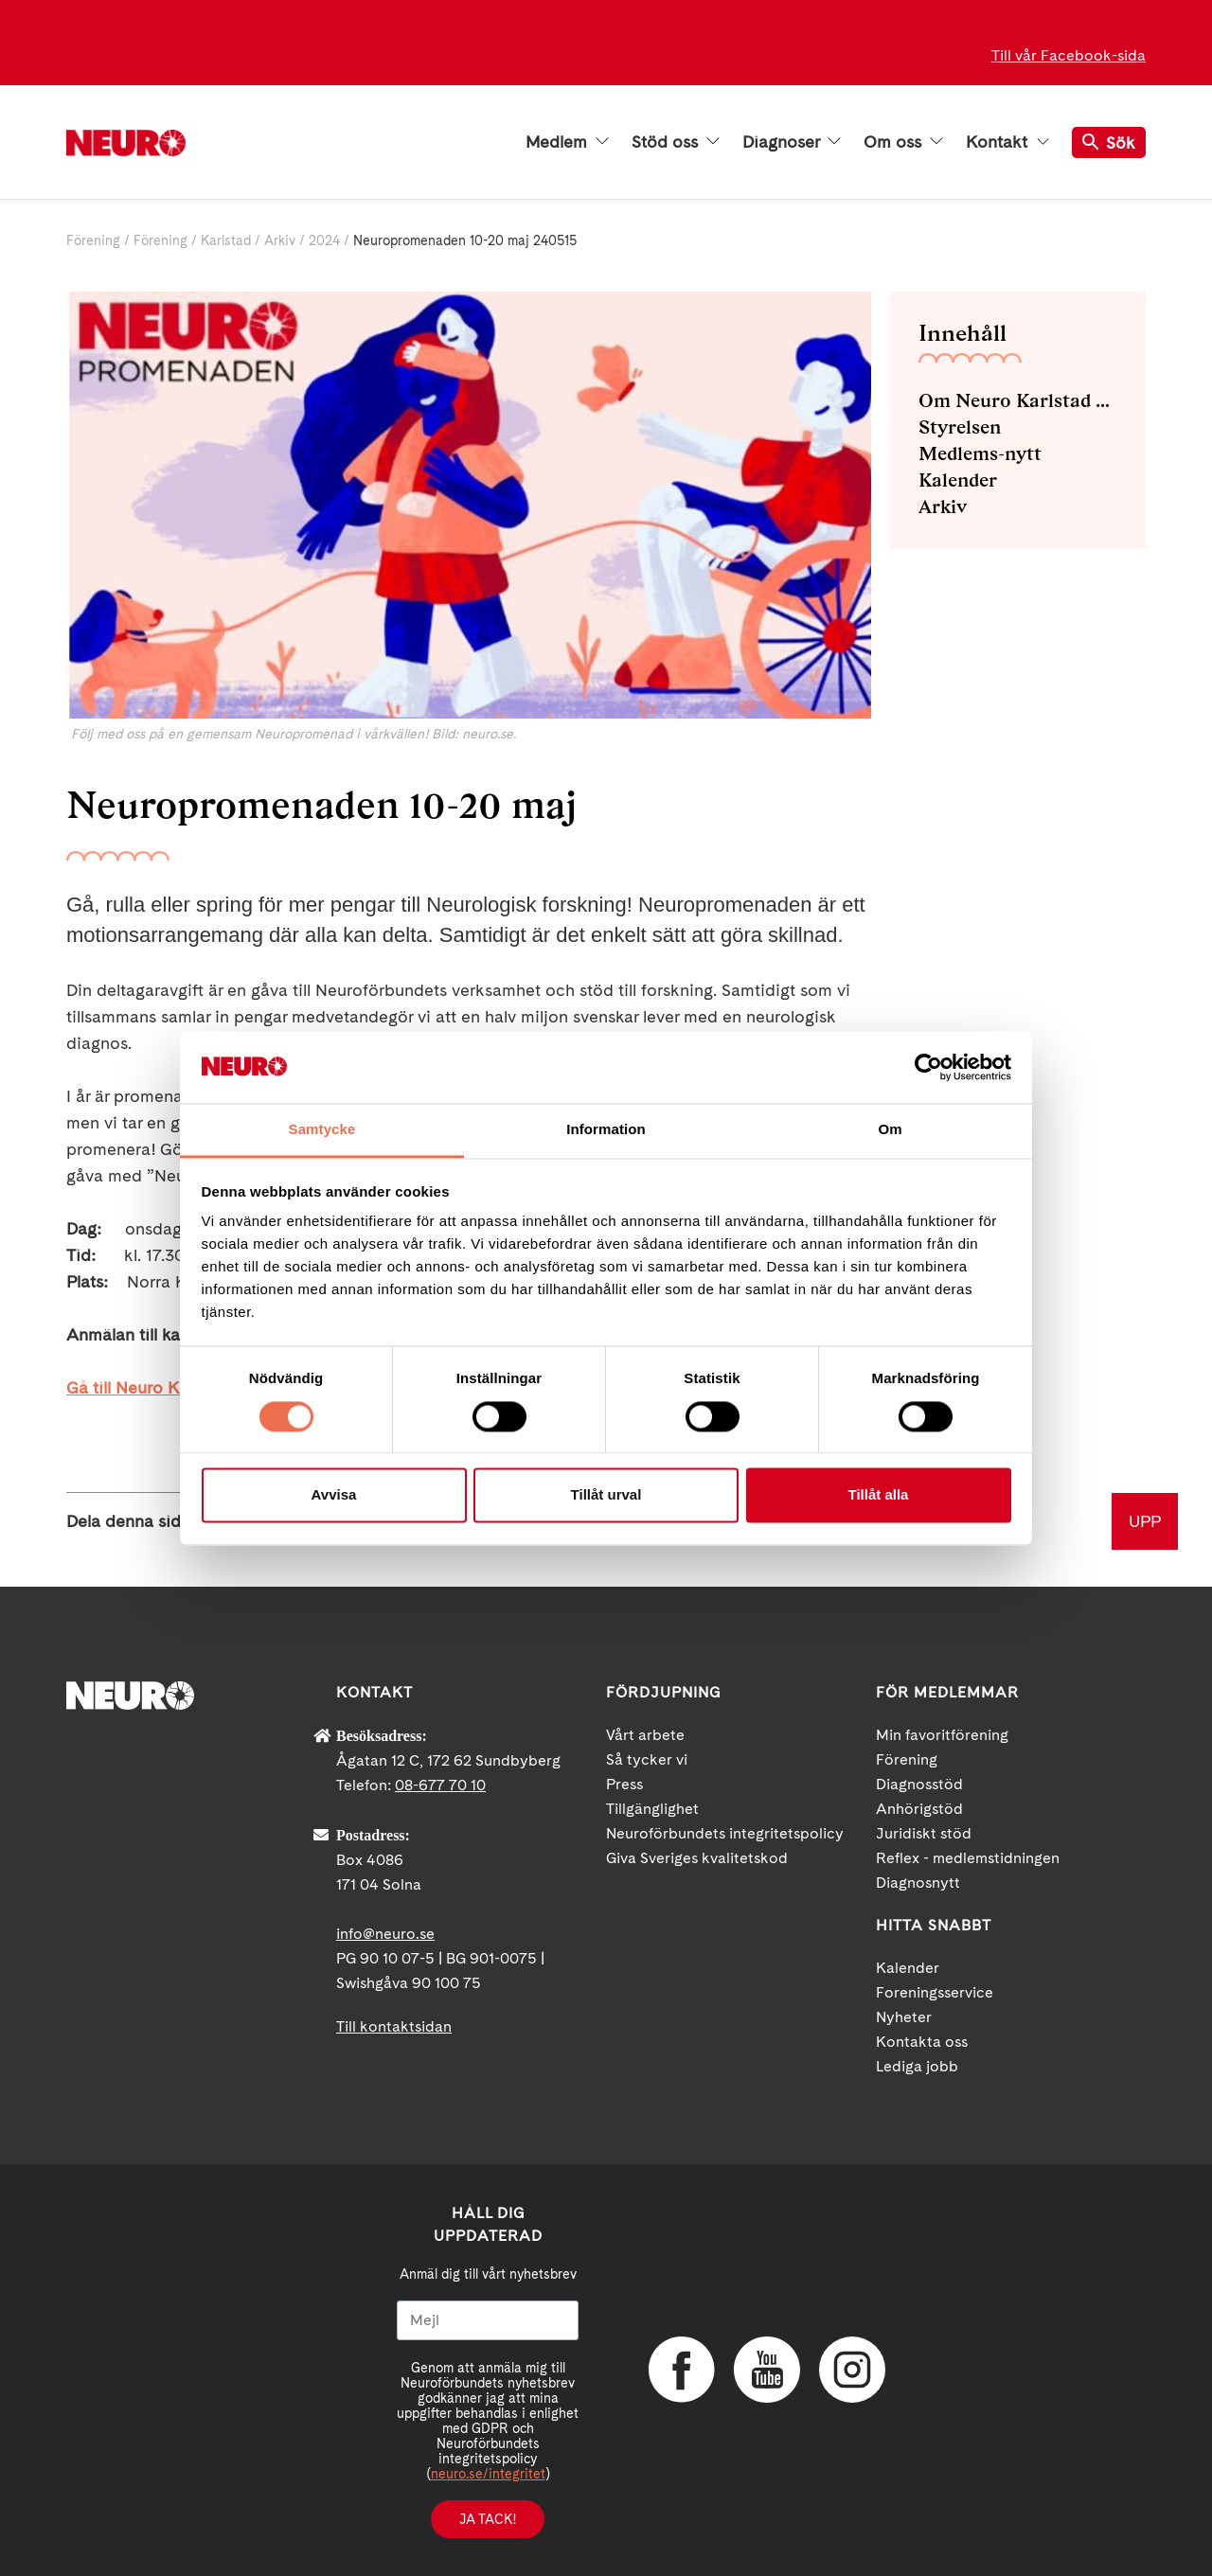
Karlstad (226, 240)
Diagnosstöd (919, 1784)
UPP (1145, 1521)
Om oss (903, 142)
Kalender (957, 480)
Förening (93, 240)
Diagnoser (791, 142)
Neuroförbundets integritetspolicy (725, 1833)
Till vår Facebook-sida (1068, 55)
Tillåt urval (606, 1495)
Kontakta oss (922, 2042)
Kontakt (1007, 142)
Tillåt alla (878, 1495)
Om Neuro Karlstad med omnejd (1017, 400)
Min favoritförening (942, 1735)
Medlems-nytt (980, 453)
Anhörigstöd (919, 1809)
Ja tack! (487, 2519)
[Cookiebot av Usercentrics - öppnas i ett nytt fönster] (928, 1067)
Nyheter (904, 2017)
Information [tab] (606, 1130)
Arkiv (279, 240)
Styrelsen (959, 427)
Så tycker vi (646, 1759)
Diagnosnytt (918, 1883)
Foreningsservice (934, 1992)
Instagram (852, 2369)
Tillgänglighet (652, 1809)
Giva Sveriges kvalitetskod (697, 1858)
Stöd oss (676, 142)
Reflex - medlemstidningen (968, 1858)
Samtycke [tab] (322, 1130)
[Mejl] (488, 2320)
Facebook (682, 2369)
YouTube (767, 2369)
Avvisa (334, 1495)
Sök (1108, 142)
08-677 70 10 (440, 1785)
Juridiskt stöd (923, 1833)
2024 (324, 240)
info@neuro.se (385, 1934)
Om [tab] (889, 1130)
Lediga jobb (917, 2066)
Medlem (567, 142)
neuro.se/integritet (488, 2473)
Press (624, 1784)
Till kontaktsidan (394, 2026)
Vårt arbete (645, 1735)
